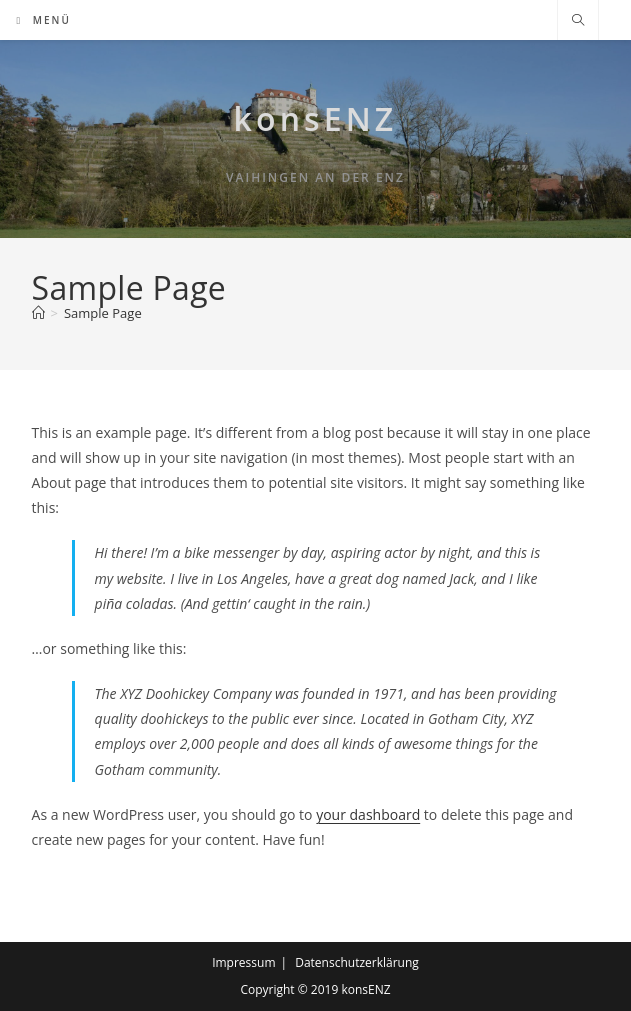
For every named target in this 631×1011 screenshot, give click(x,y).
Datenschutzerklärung (357, 962)
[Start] (38, 313)
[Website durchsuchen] (578, 21)
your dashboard (368, 814)
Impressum (243, 962)
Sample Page (103, 313)
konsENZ (316, 118)
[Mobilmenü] (44, 20)
